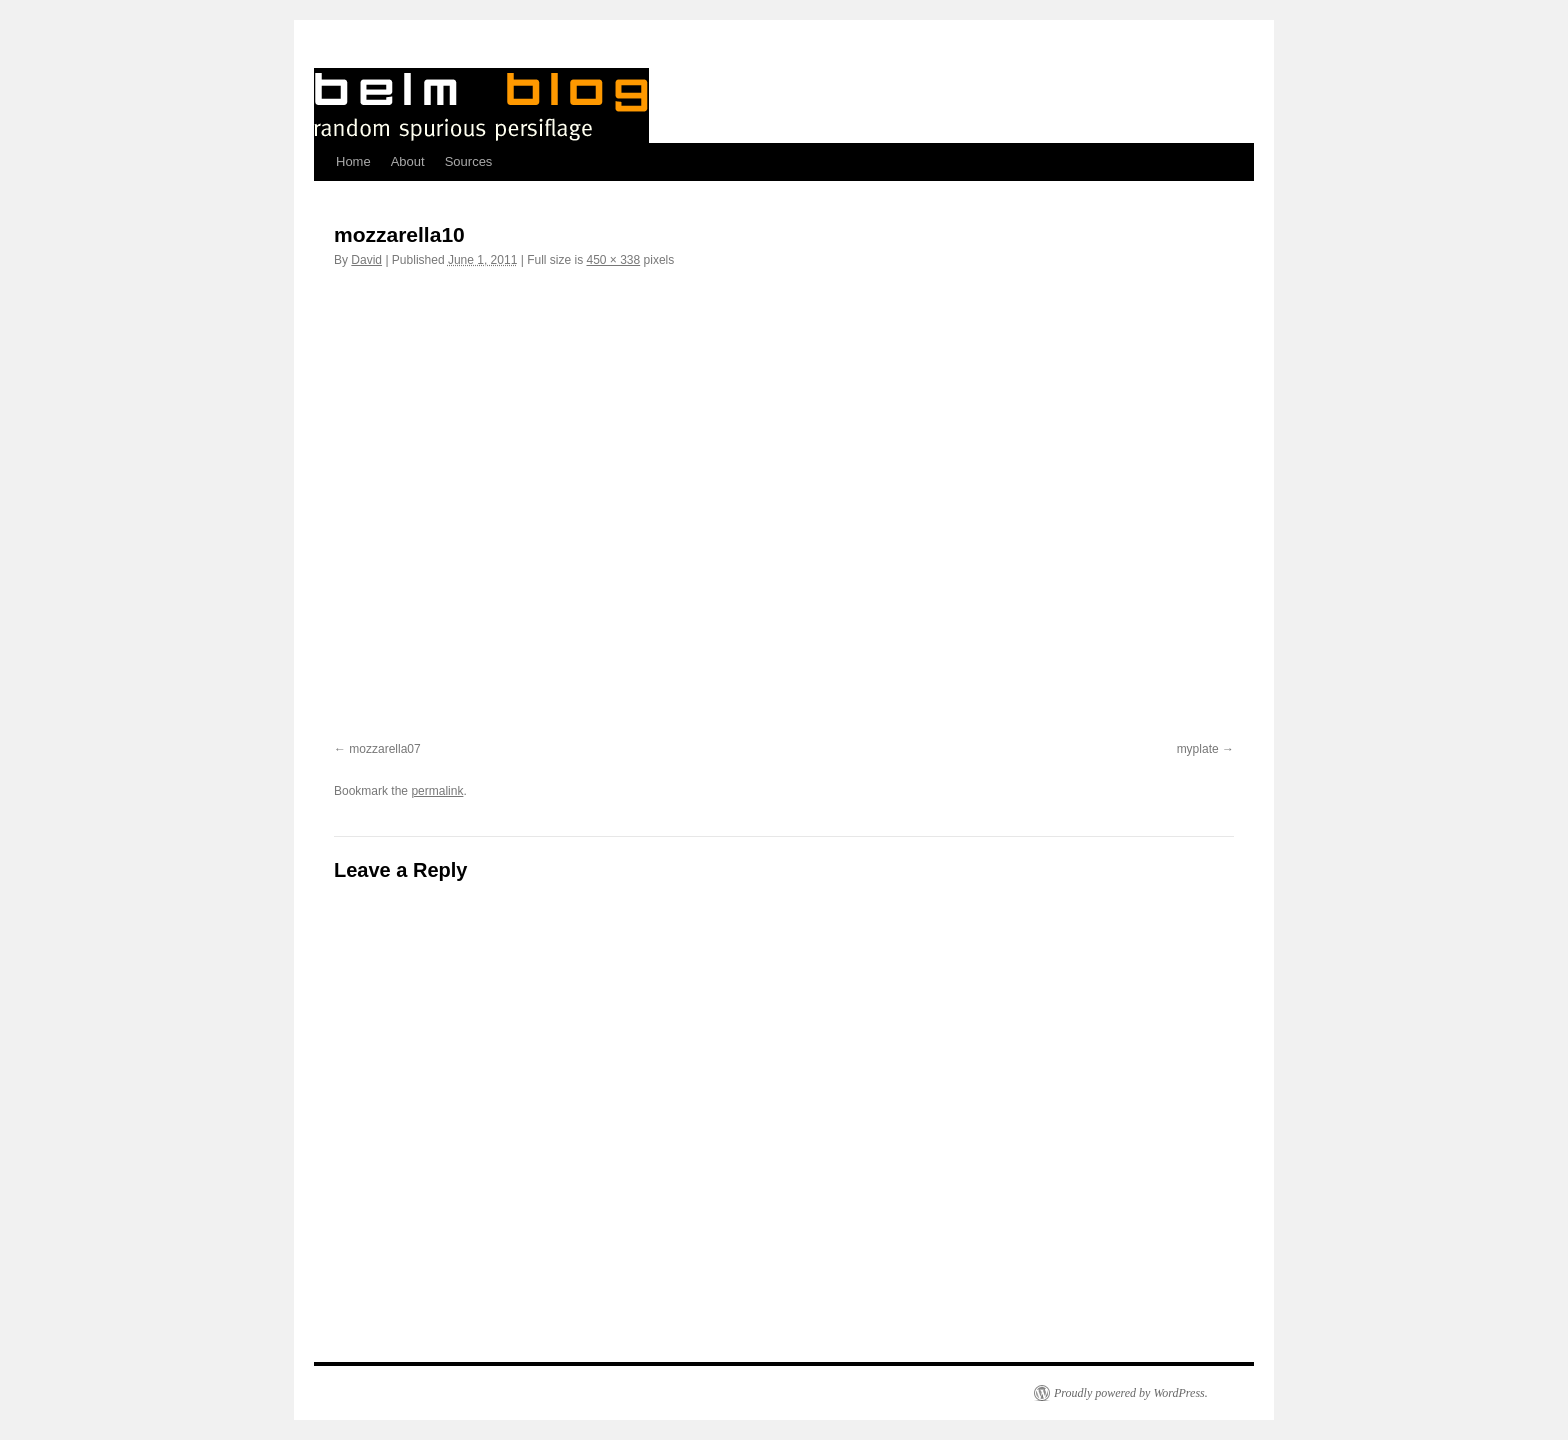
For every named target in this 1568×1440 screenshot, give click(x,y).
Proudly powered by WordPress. (1131, 1393)
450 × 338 (613, 260)
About (408, 161)
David (366, 260)
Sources (469, 161)
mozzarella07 (384, 749)
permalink (437, 791)
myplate (1198, 749)
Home (353, 161)
